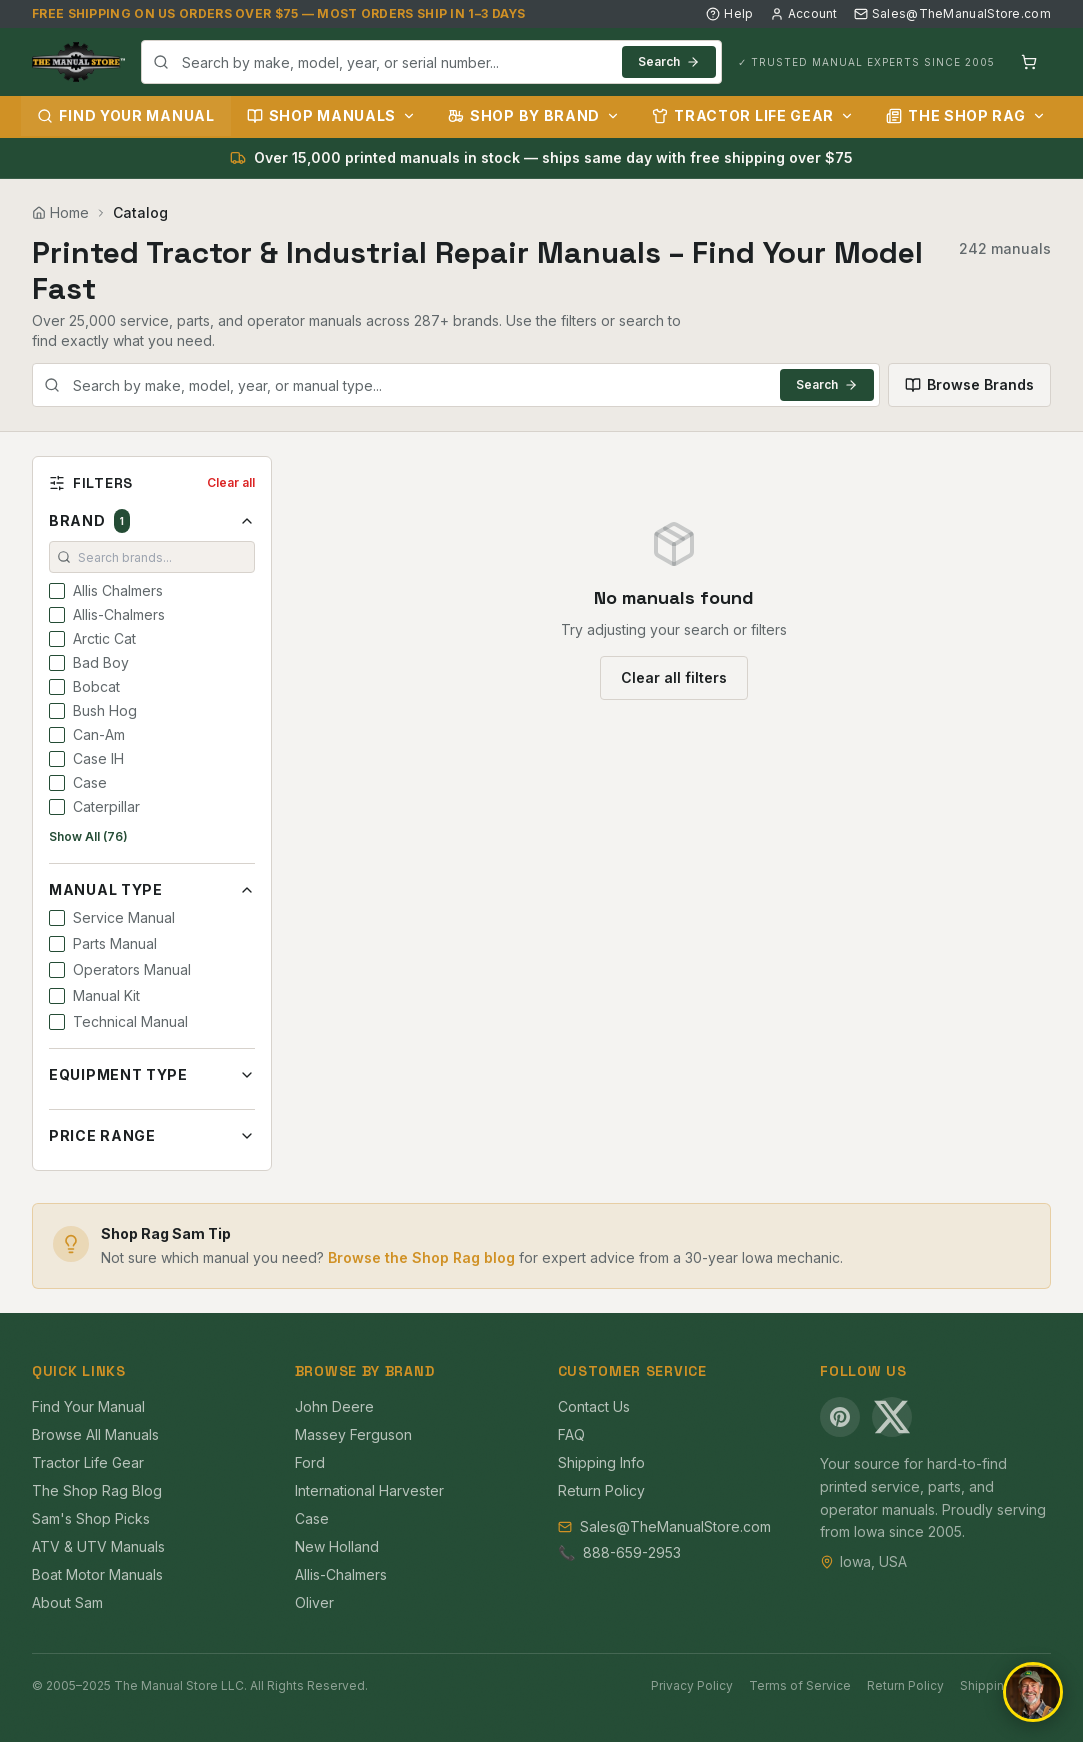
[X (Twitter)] (892, 1417)
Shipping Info (601, 1462)
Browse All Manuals (95, 1434)
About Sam (67, 1602)
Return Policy (601, 1490)
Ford (310, 1462)
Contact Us (594, 1406)
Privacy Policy (692, 1685)
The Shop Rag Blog (97, 1490)
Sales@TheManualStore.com (952, 13)
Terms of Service (800, 1685)
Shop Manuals (331, 115)
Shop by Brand (534, 115)
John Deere (334, 1406)
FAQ (571, 1434)
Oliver (314, 1602)
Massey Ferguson (353, 1434)
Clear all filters (674, 677)
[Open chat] (1033, 1692)
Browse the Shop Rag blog (421, 1257)
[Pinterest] (840, 1417)
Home (60, 212)
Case (312, 1518)
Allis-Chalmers (341, 1574)
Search (669, 61)
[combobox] (431, 62)
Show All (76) (88, 836)
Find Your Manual (125, 115)
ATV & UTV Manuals (98, 1546)
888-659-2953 (632, 1552)
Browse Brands (969, 384)
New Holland (337, 1546)
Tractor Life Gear (753, 115)
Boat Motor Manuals (97, 1574)
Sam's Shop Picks (91, 1518)
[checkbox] (57, 591)
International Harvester (369, 1490)
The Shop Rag (965, 115)
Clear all (231, 482)
